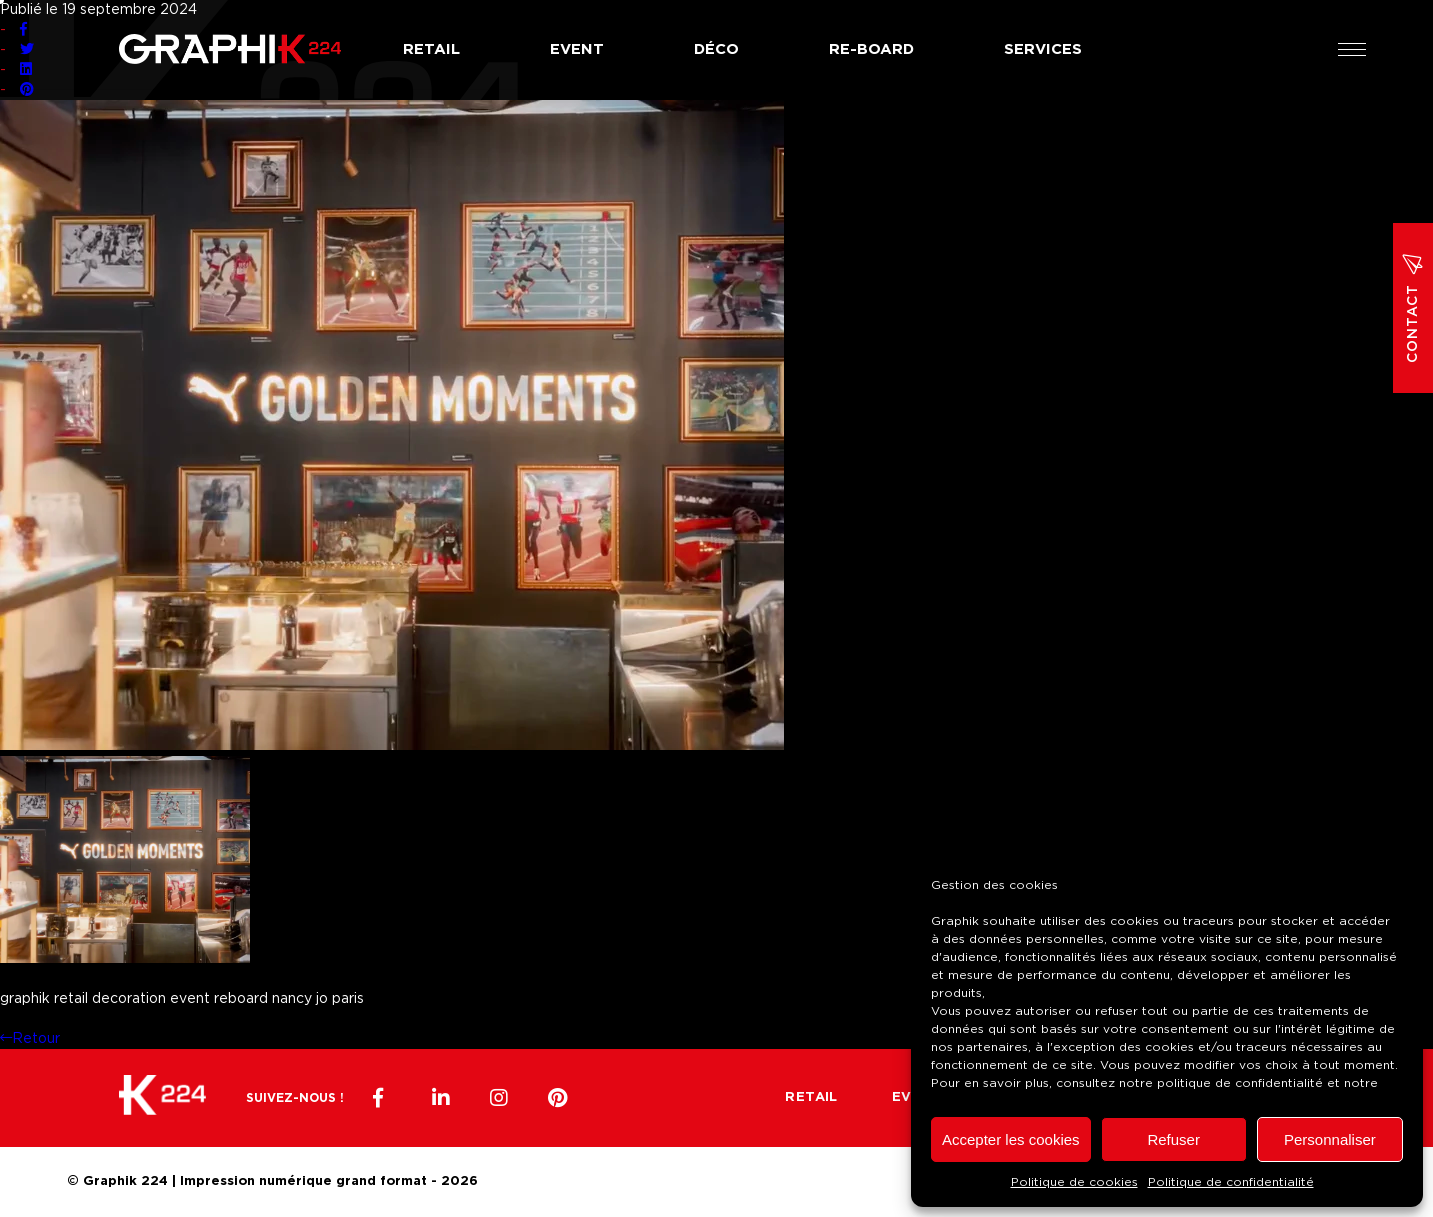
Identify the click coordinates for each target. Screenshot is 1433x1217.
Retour (30, 1039)
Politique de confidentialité (1231, 1182)
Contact (1413, 308)
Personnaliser (1330, 1139)
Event (577, 49)
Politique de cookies (1074, 1182)
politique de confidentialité (1240, 1083)
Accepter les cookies (1011, 1139)
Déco (716, 49)
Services (1043, 49)
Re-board (871, 49)
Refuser (1173, 1139)
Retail (431, 49)
